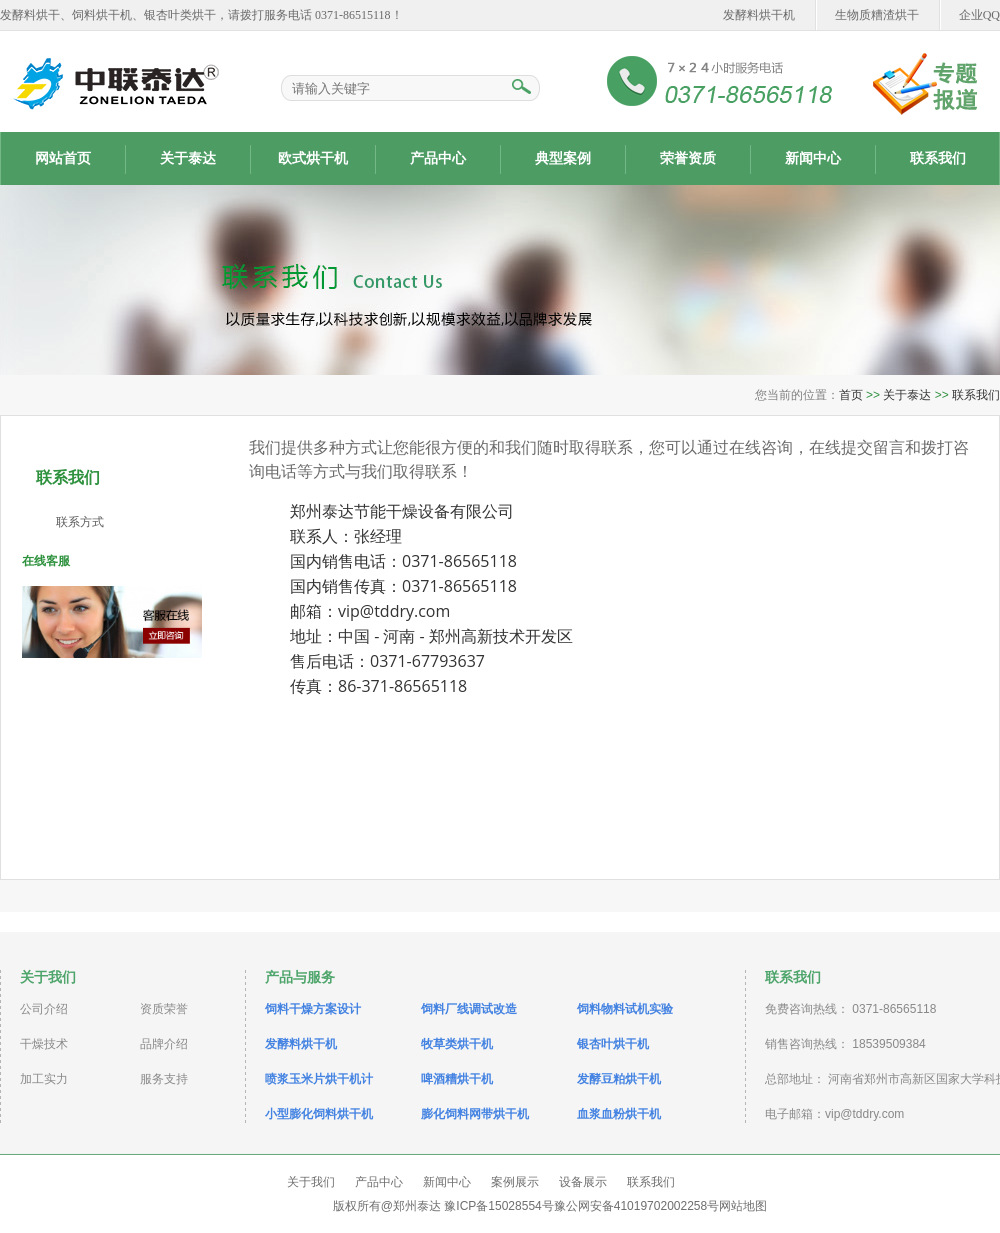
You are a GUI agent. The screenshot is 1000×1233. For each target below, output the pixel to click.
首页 (851, 395)
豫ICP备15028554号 (498, 1206)
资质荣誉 (164, 1009)
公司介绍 (44, 1009)
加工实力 (44, 1079)
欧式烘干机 (313, 158)
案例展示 (515, 1182)
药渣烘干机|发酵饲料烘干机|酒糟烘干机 (115, 82)
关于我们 (311, 1182)
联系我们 (938, 158)
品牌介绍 (164, 1044)
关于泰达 (188, 158)
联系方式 (80, 522)
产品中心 (438, 158)
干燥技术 (44, 1044)
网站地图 (743, 1206)
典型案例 (563, 158)
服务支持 (164, 1079)
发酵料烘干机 (759, 15)
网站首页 (63, 158)
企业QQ (979, 15)
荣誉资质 (688, 158)
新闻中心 (813, 158)
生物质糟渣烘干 (877, 15)
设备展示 (583, 1182)
